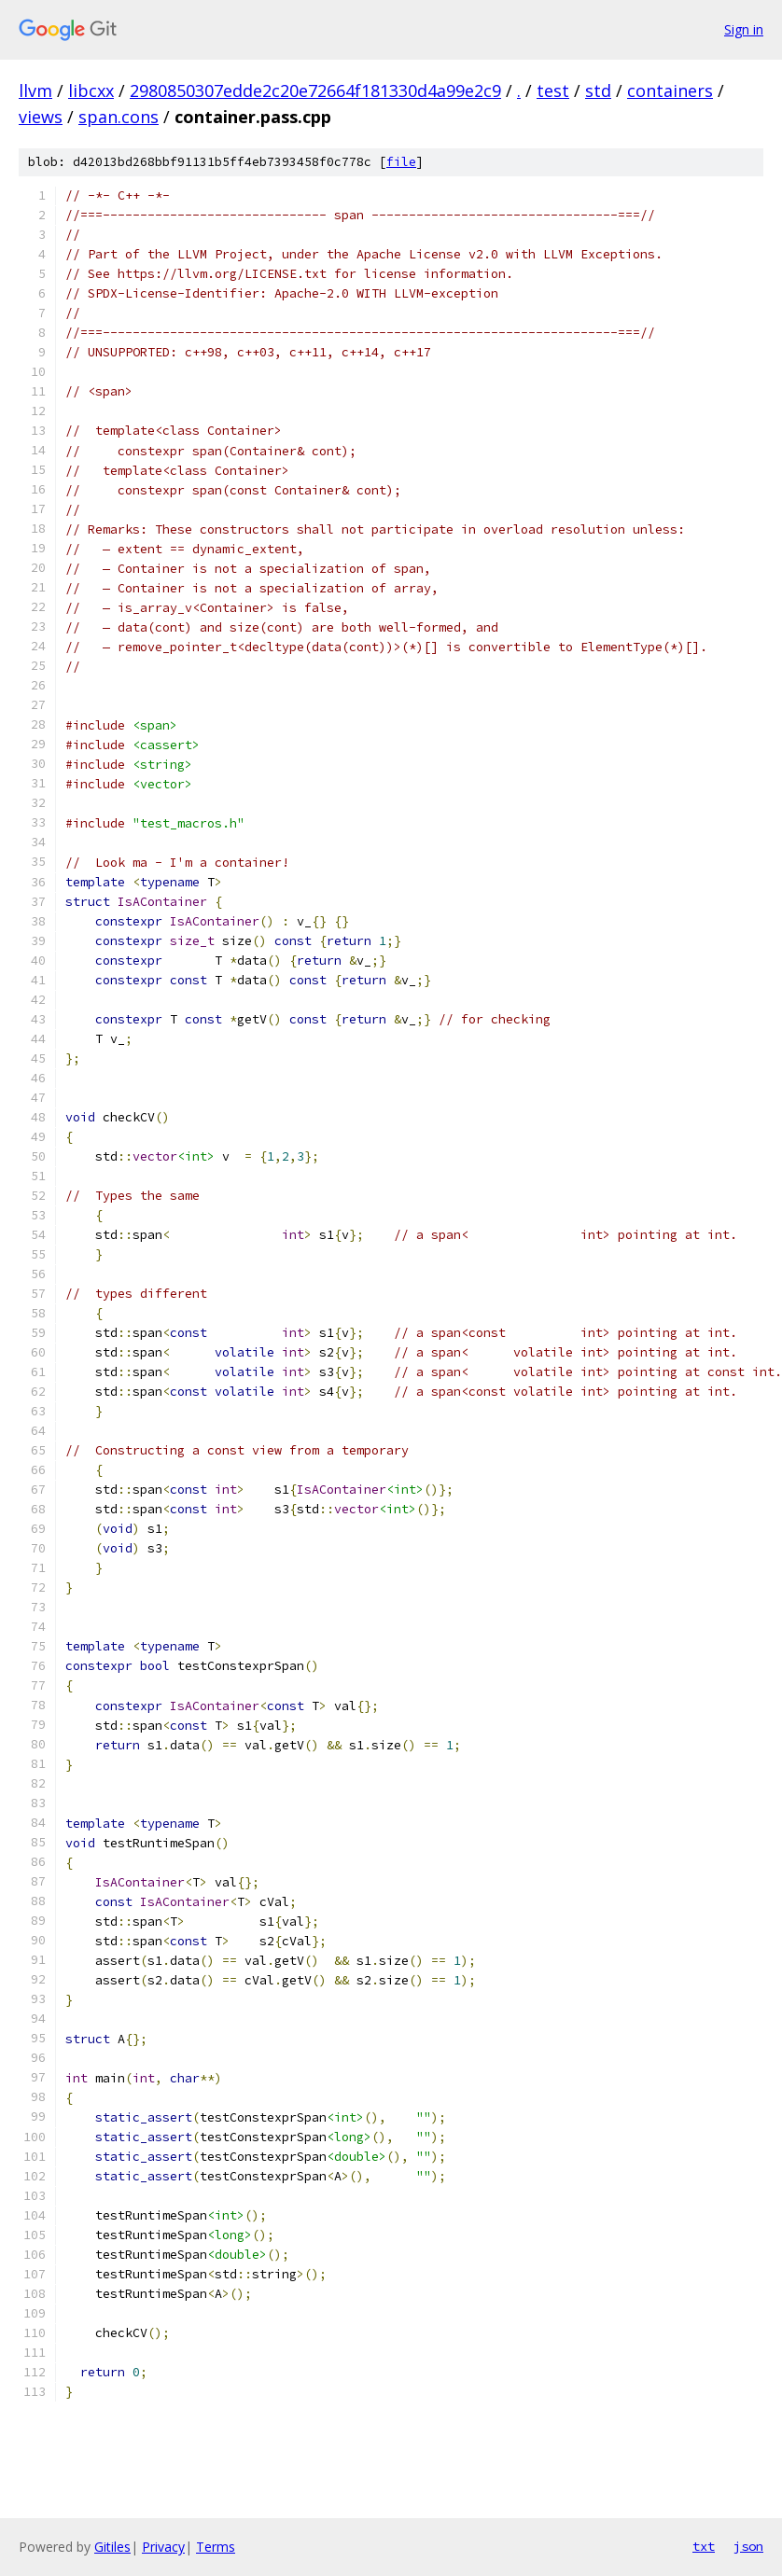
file (401, 162)
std (598, 90)
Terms (215, 2546)
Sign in (743, 29)
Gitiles (112, 2546)
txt (703, 2546)
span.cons (118, 116)
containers (670, 90)
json (748, 2546)
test (553, 90)
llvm (35, 90)
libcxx (91, 90)
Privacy (163, 2546)
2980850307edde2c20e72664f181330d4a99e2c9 (315, 90)
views (41, 116)
